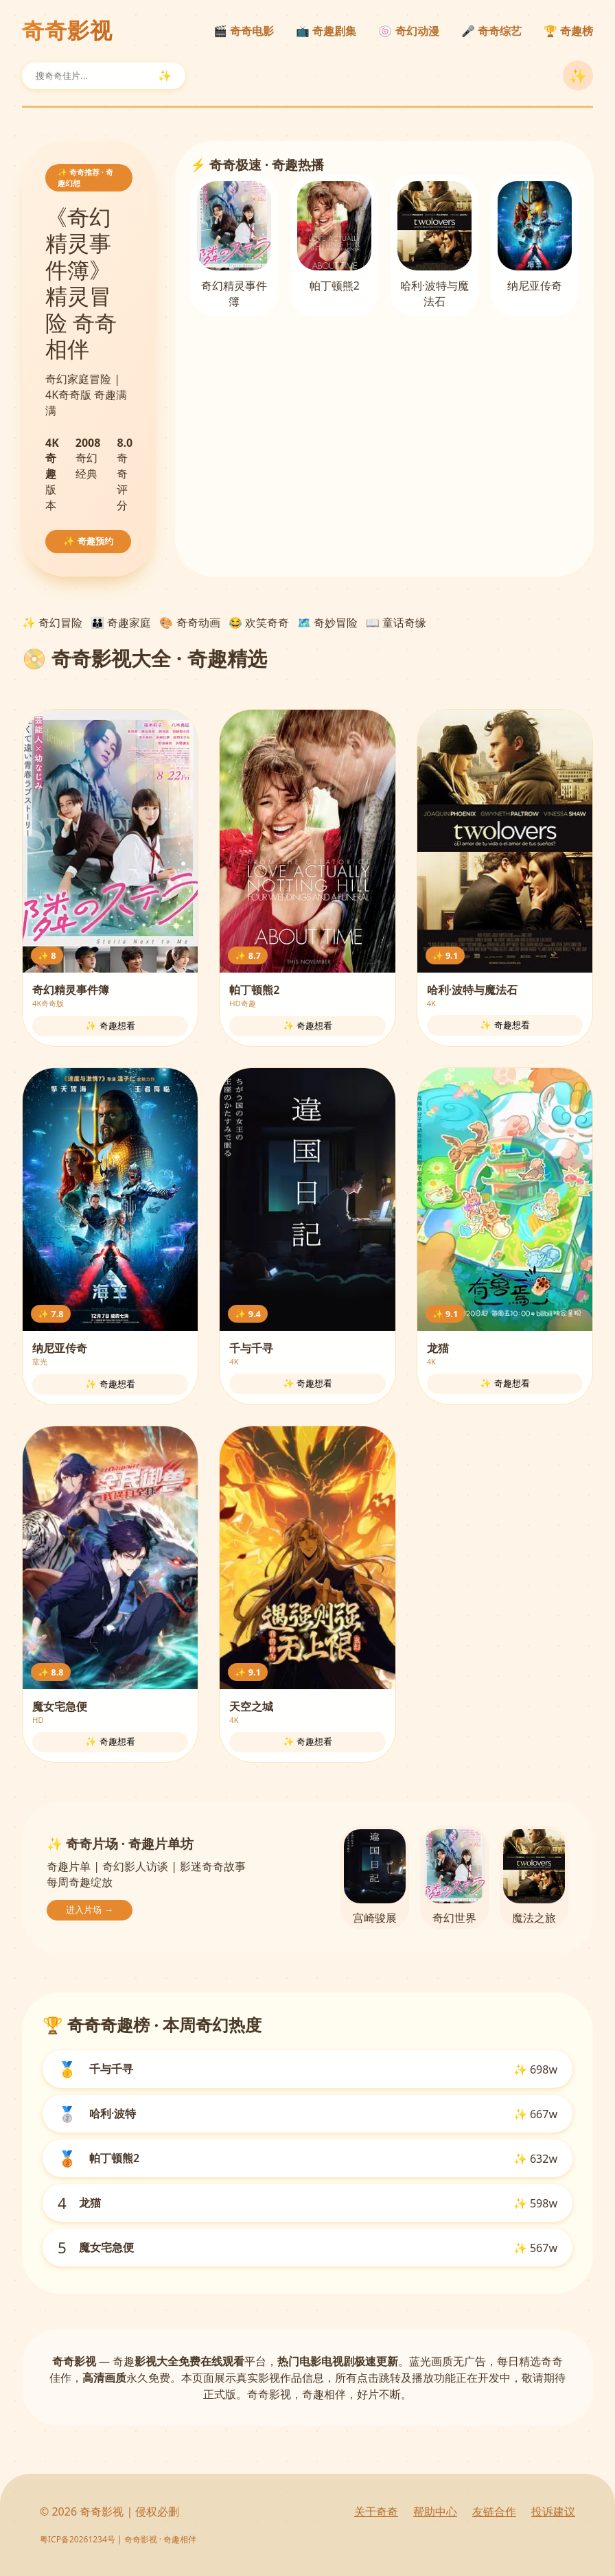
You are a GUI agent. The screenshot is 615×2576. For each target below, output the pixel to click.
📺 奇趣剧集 (326, 30)
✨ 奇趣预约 (88, 541)
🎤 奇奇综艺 (491, 30)
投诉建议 (553, 2511)
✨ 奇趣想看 (110, 1026)
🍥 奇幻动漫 (408, 30)
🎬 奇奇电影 (243, 30)
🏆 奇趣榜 (568, 30)
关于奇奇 (376, 2511)
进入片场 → (89, 1910)
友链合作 (494, 2511)
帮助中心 (435, 2511)
